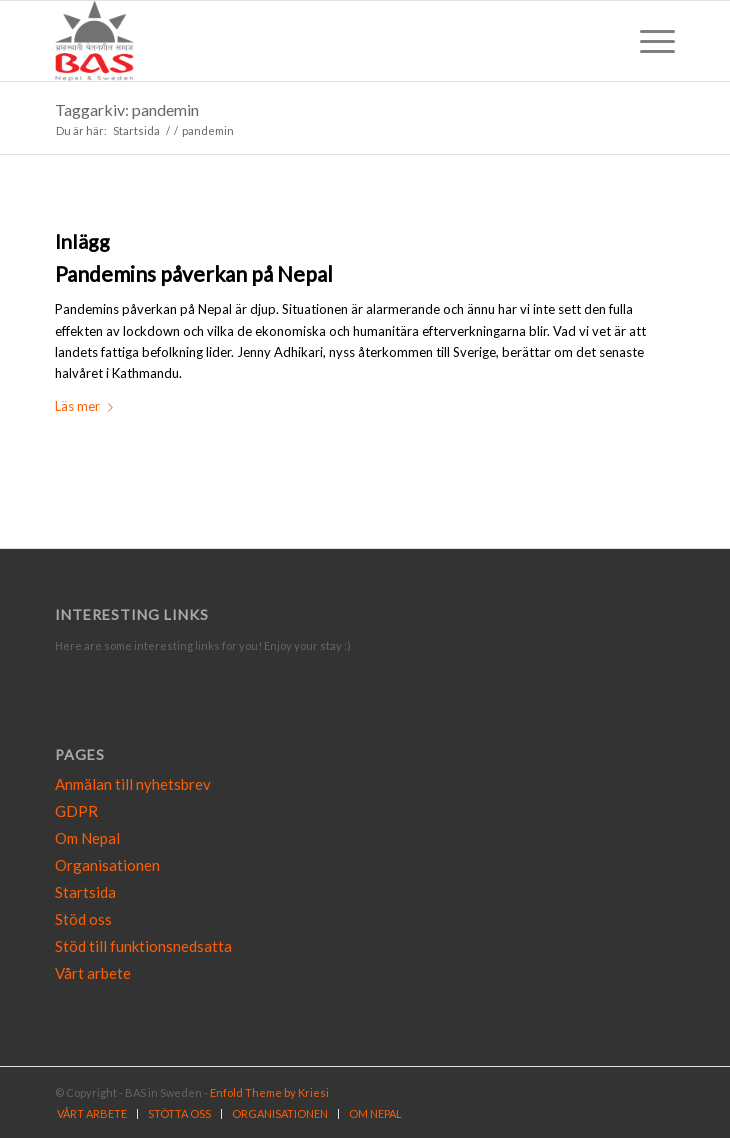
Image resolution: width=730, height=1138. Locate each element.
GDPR (76, 811)
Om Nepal (87, 838)
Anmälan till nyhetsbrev (133, 784)
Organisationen (107, 865)
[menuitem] (92, 1114)
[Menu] (647, 41)
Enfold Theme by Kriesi (269, 1092)
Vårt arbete (93, 973)
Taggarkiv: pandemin (127, 109)
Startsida (85, 892)
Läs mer (88, 406)
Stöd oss (83, 919)
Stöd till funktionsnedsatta (143, 946)
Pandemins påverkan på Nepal (194, 273)
